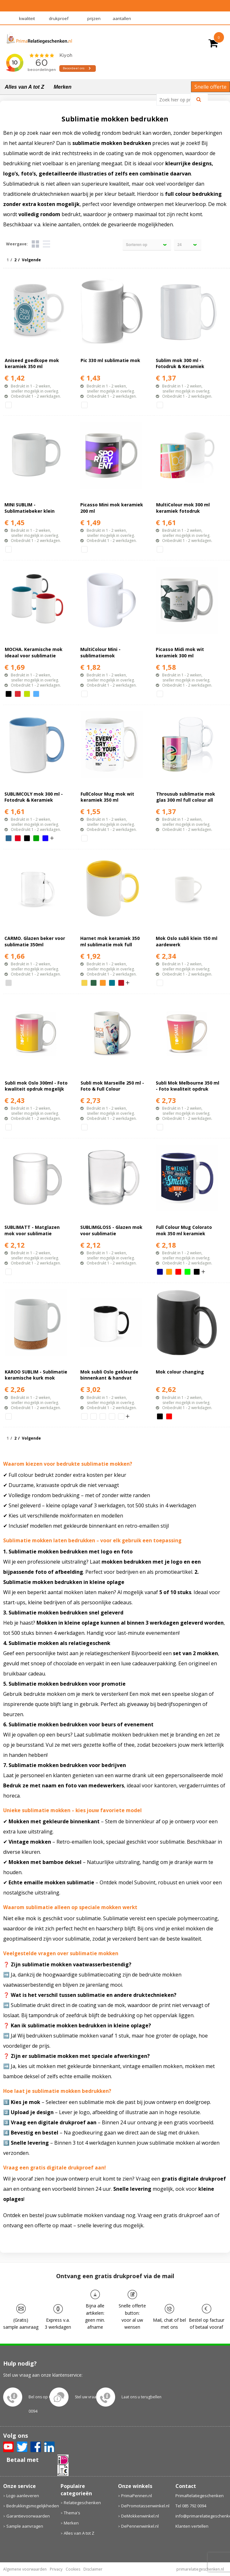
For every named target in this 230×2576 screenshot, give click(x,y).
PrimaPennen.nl (136, 2495)
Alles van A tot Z (24, 87)
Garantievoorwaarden (28, 2516)
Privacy (56, 2569)
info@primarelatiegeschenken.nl (201, 2516)
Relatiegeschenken (82, 2502)
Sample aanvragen (24, 2526)
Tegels (35, 244)
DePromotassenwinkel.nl (145, 2506)
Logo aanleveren (22, 2495)
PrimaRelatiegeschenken (199, 2495)
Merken (62, 87)
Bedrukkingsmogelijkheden (30, 2506)
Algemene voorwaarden (25, 2569)
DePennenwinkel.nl (140, 2526)
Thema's (72, 2513)
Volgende (31, 260)
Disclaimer (92, 2569)
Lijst (46, 244)
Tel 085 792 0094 (190, 2506)
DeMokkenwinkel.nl (140, 2516)
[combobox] (176, 99)
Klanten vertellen (191, 2526)
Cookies (73, 2569)
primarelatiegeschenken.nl (200, 2569)
